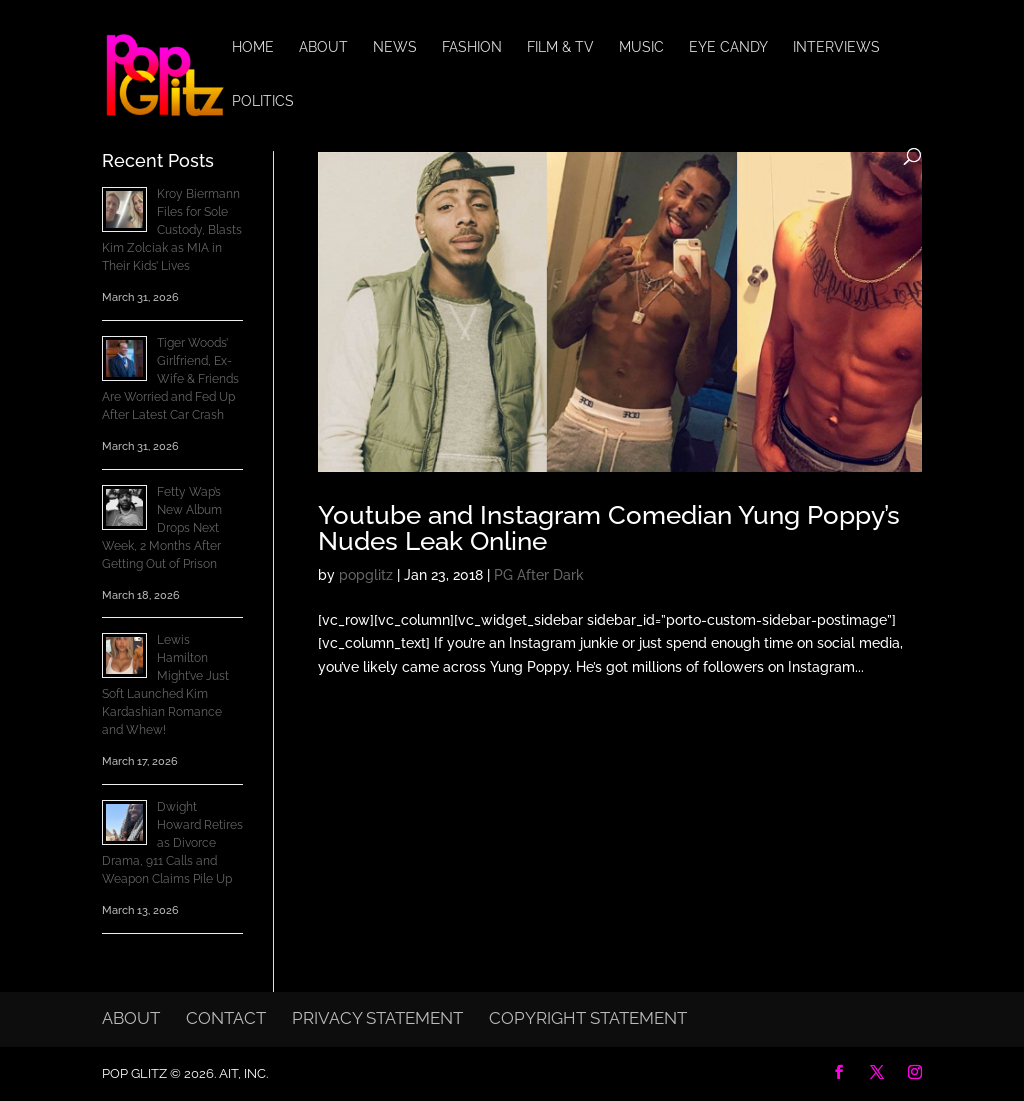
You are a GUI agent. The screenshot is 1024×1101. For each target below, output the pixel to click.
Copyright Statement (588, 1018)
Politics (263, 101)
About (323, 47)
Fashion (472, 47)
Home (253, 47)
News (395, 47)
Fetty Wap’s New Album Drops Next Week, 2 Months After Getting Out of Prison (162, 528)
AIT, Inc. (242, 1073)
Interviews (836, 47)
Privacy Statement (377, 1018)
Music (641, 47)
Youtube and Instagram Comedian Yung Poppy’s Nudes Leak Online (609, 528)
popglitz (366, 575)
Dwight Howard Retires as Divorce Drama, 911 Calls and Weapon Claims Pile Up (172, 843)
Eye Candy (728, 47)
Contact (226, 1018)
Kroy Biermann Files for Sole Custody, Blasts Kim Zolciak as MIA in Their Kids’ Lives (172, 230)
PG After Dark (539, 575)
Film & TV (560, 47)
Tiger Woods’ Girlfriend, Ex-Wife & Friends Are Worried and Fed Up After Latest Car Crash (170, 379)
